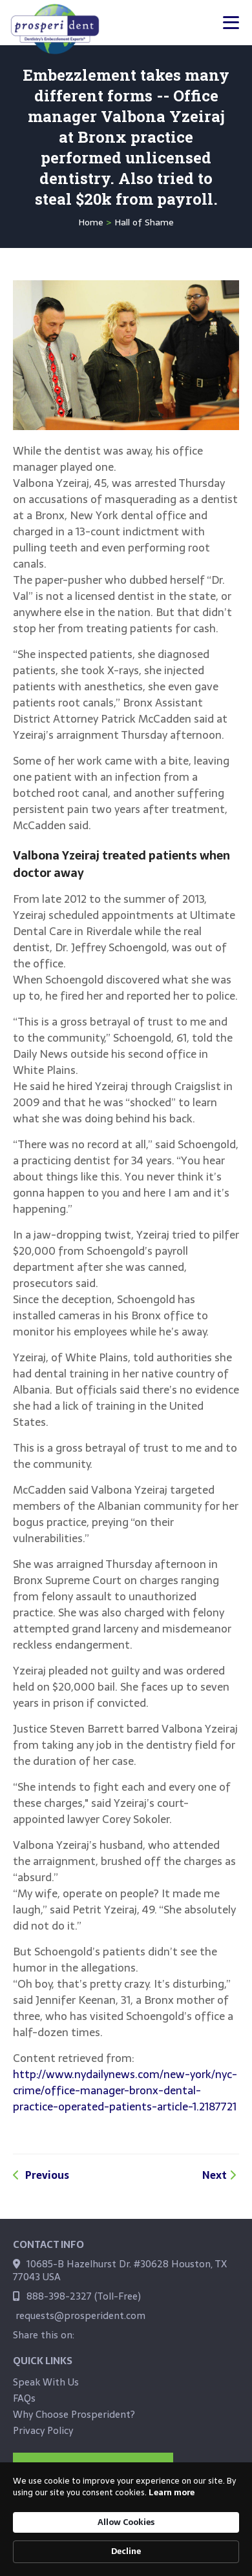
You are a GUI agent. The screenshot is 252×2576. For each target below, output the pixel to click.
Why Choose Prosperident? (74, 2414)
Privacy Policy (43, 2430)
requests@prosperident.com (80, 2315)
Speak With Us (46, 2382)
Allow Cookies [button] (126, 2522)
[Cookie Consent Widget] (126, 2519)
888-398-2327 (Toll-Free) (83, 2296)
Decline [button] (126, 2551)
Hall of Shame (144, 222)
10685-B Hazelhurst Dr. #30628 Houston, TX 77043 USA (120, 2270)
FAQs (24, 2398)
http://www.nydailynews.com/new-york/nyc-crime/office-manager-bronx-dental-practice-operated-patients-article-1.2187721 (125, 2090)
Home (90, 222)
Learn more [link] (171, 2493)
